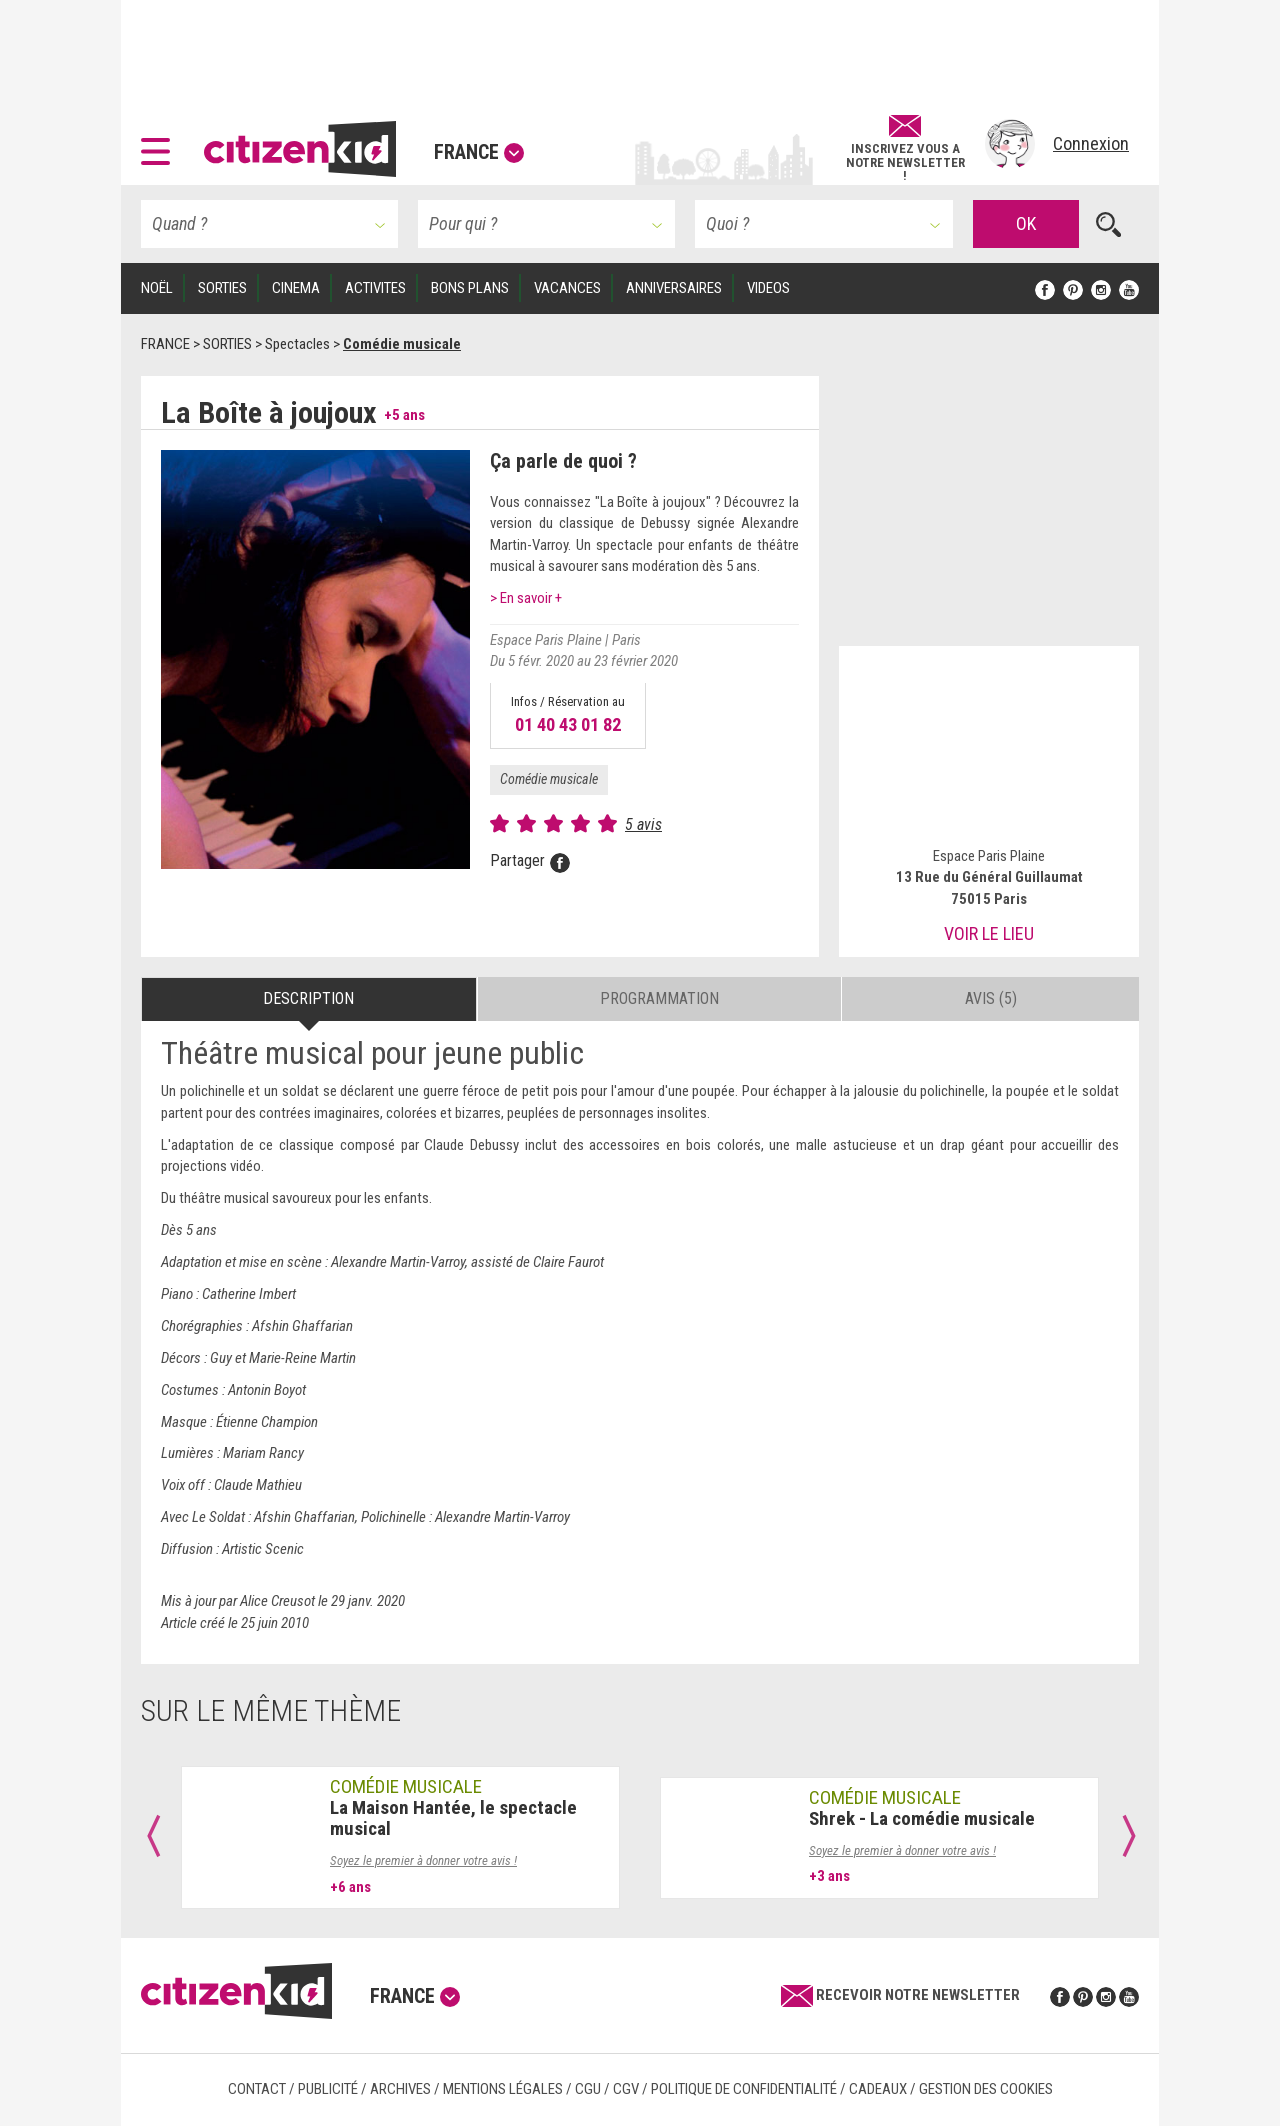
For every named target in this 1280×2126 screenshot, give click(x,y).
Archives (400, 2089)
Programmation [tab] (659, 998)
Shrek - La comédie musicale (922, 1818)
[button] (160, 144)
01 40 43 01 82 (568, 724)
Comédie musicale (549, 779)
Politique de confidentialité (744, 2089)
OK (1026, 223)
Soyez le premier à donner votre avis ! (423, 1860)
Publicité (328, 2089)
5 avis (643, 824)
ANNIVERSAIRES (674, 288)
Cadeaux (878, 2089)
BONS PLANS (470, 288)
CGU (588, 2089)
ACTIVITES (375, 288)
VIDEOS (768, 288)
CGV (626, 2089)
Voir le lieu (989, 933)
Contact (257, 2089)
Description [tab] (308, 998)
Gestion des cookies (986, 2089)
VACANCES (567, 288)
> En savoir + (526, 598)
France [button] (479, 152)
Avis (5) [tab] (991, 998)
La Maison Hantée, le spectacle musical (453, 1818)
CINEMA (296, 288)
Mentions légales (503, 2089)
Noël (157, 288)
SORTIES (222, 288)
